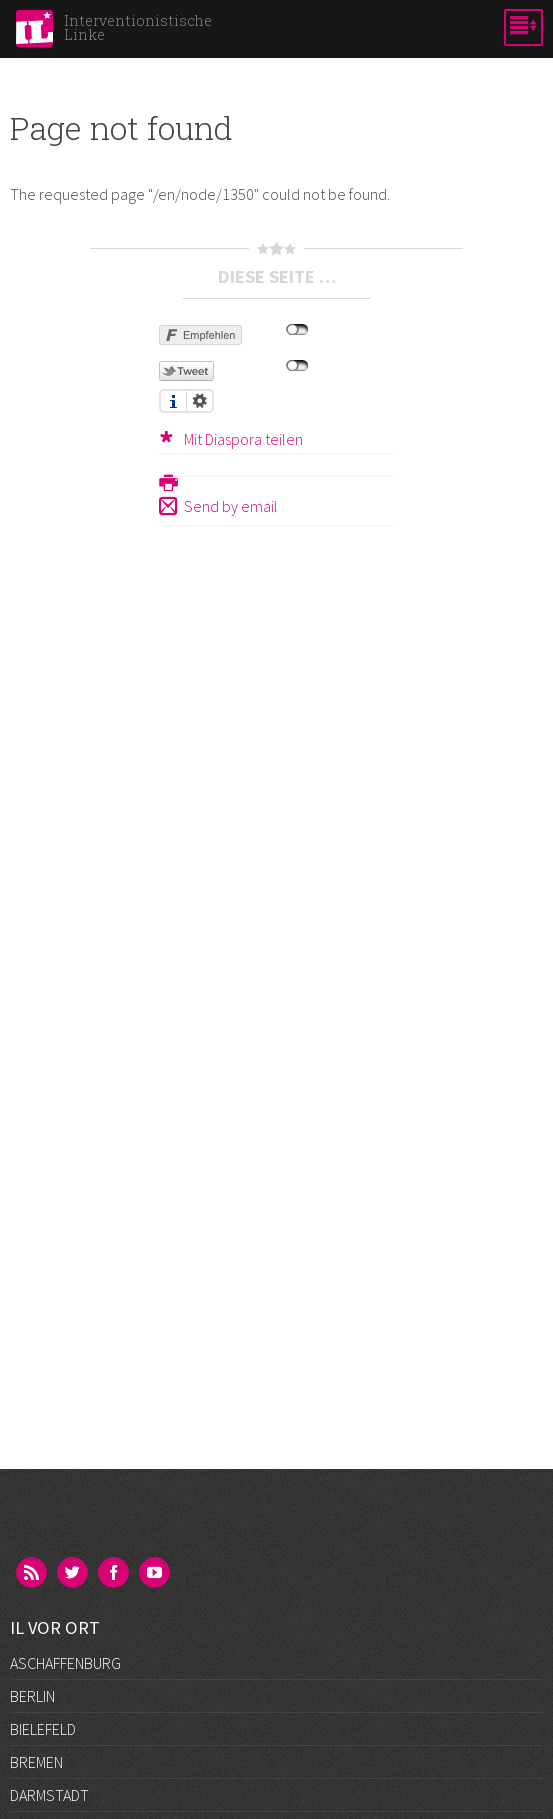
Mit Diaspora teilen (243, 439)
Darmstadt (49, 1795)
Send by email (231, 506)
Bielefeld (43, 1729)
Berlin (32, 1696)
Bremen (36, 1762)
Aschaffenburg (65, 1663)
